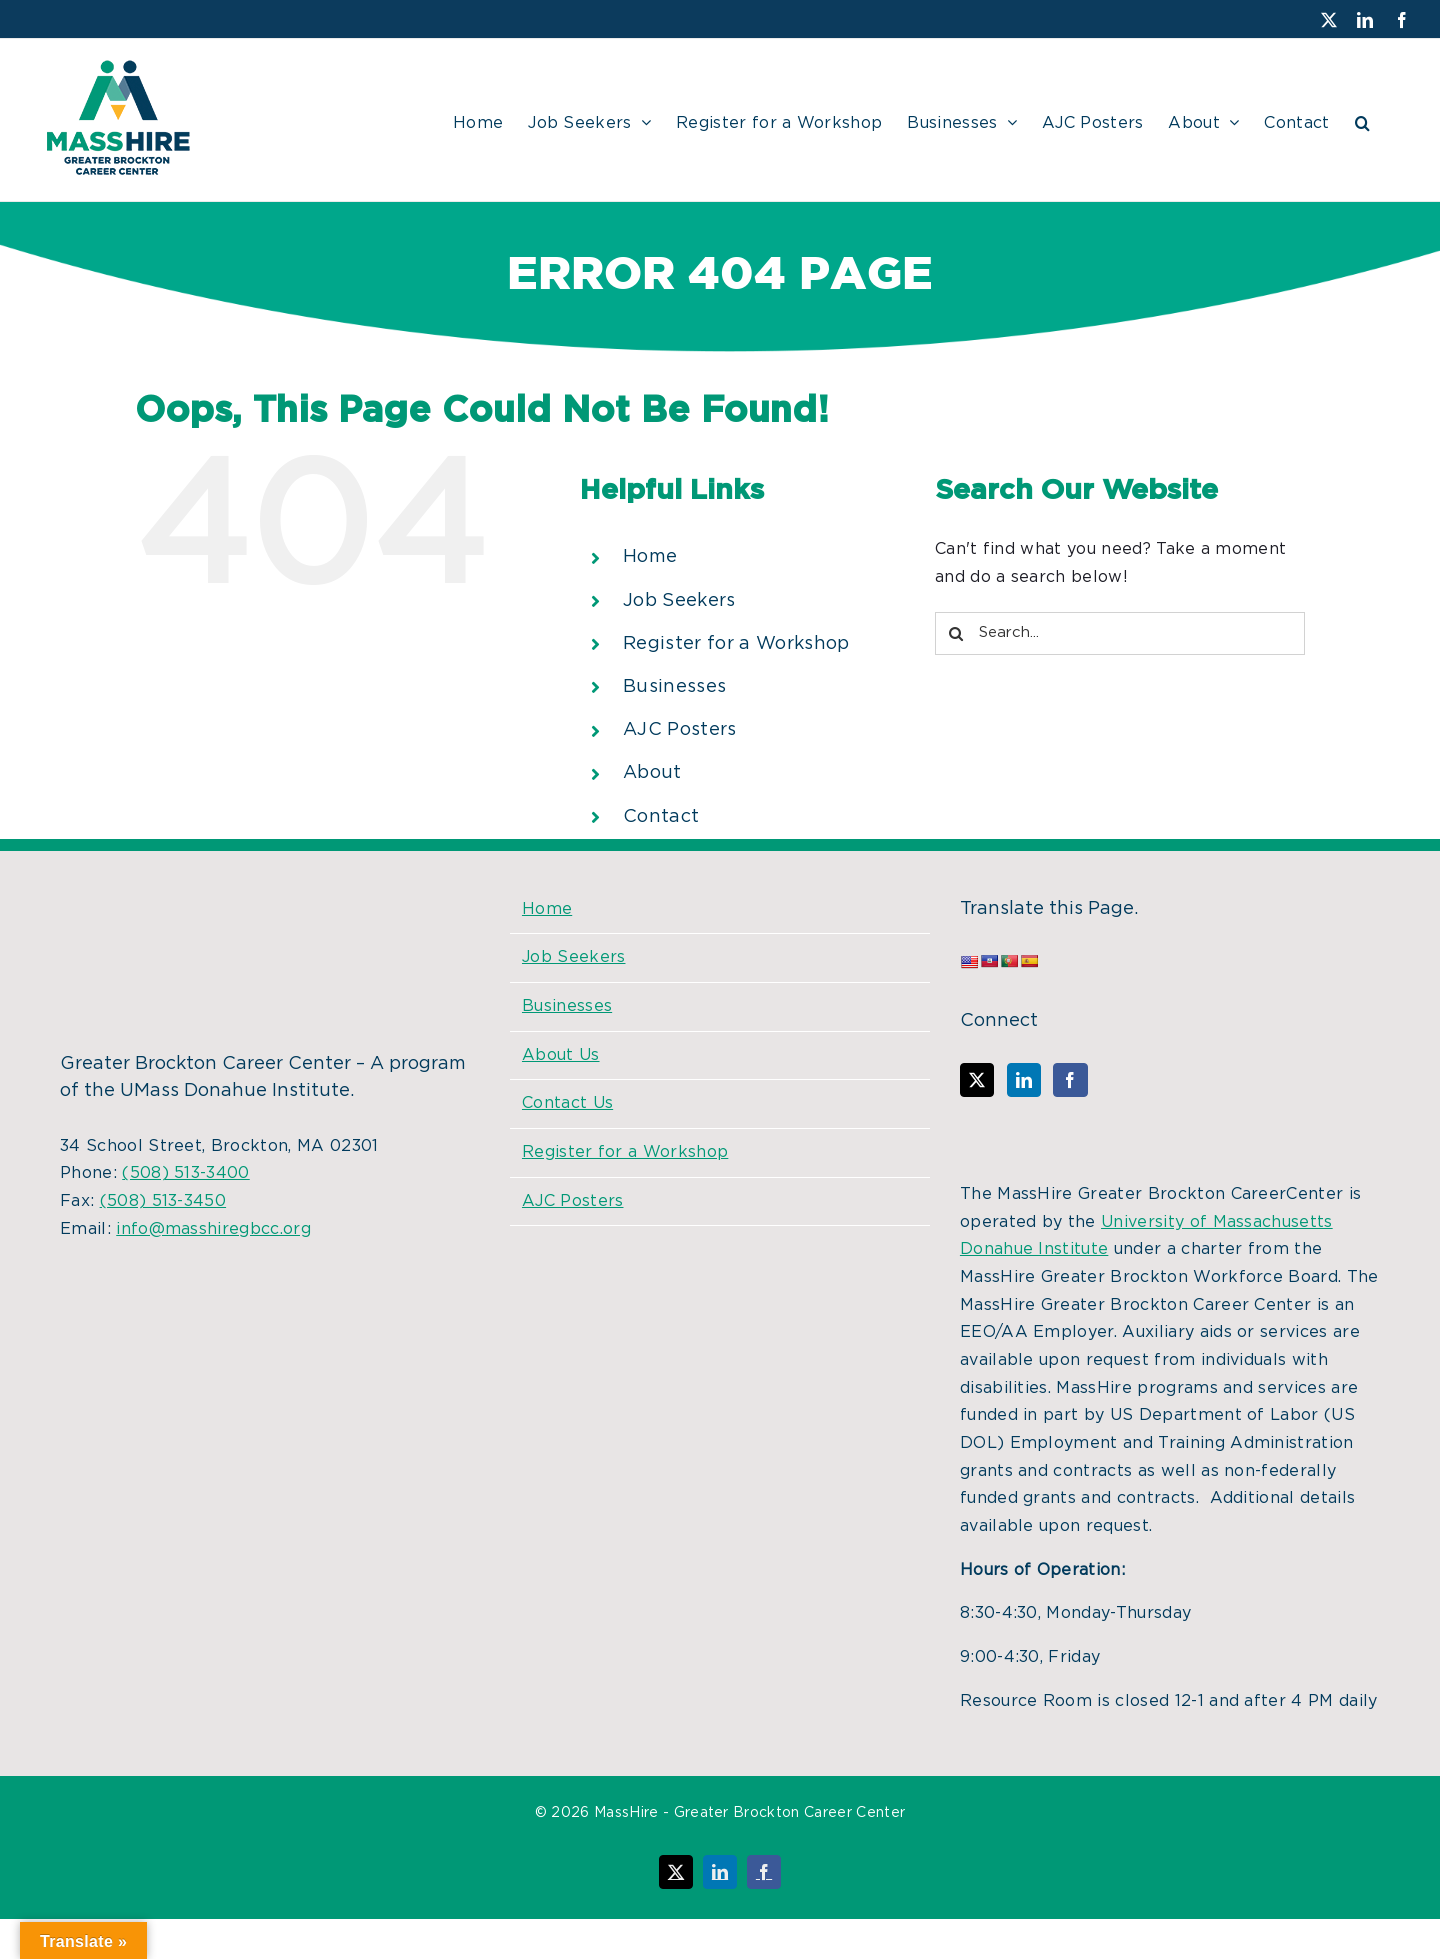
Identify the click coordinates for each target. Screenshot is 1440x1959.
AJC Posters (680, 730)
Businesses (674, 687)
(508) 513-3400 (185, 1173)
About (652, 773)
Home (650, 557)
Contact (661, 817)
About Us (561, 1055)
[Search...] (1120, 633)
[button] (1362, 120)
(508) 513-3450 (163, 1201)
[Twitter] (977, 1080)
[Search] (956, 633)
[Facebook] (1070, 1080)
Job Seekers (679, 601)
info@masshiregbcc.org (213, 1229)
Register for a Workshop (736, 644)
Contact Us (567, 1103)
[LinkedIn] (1024, 1080)
